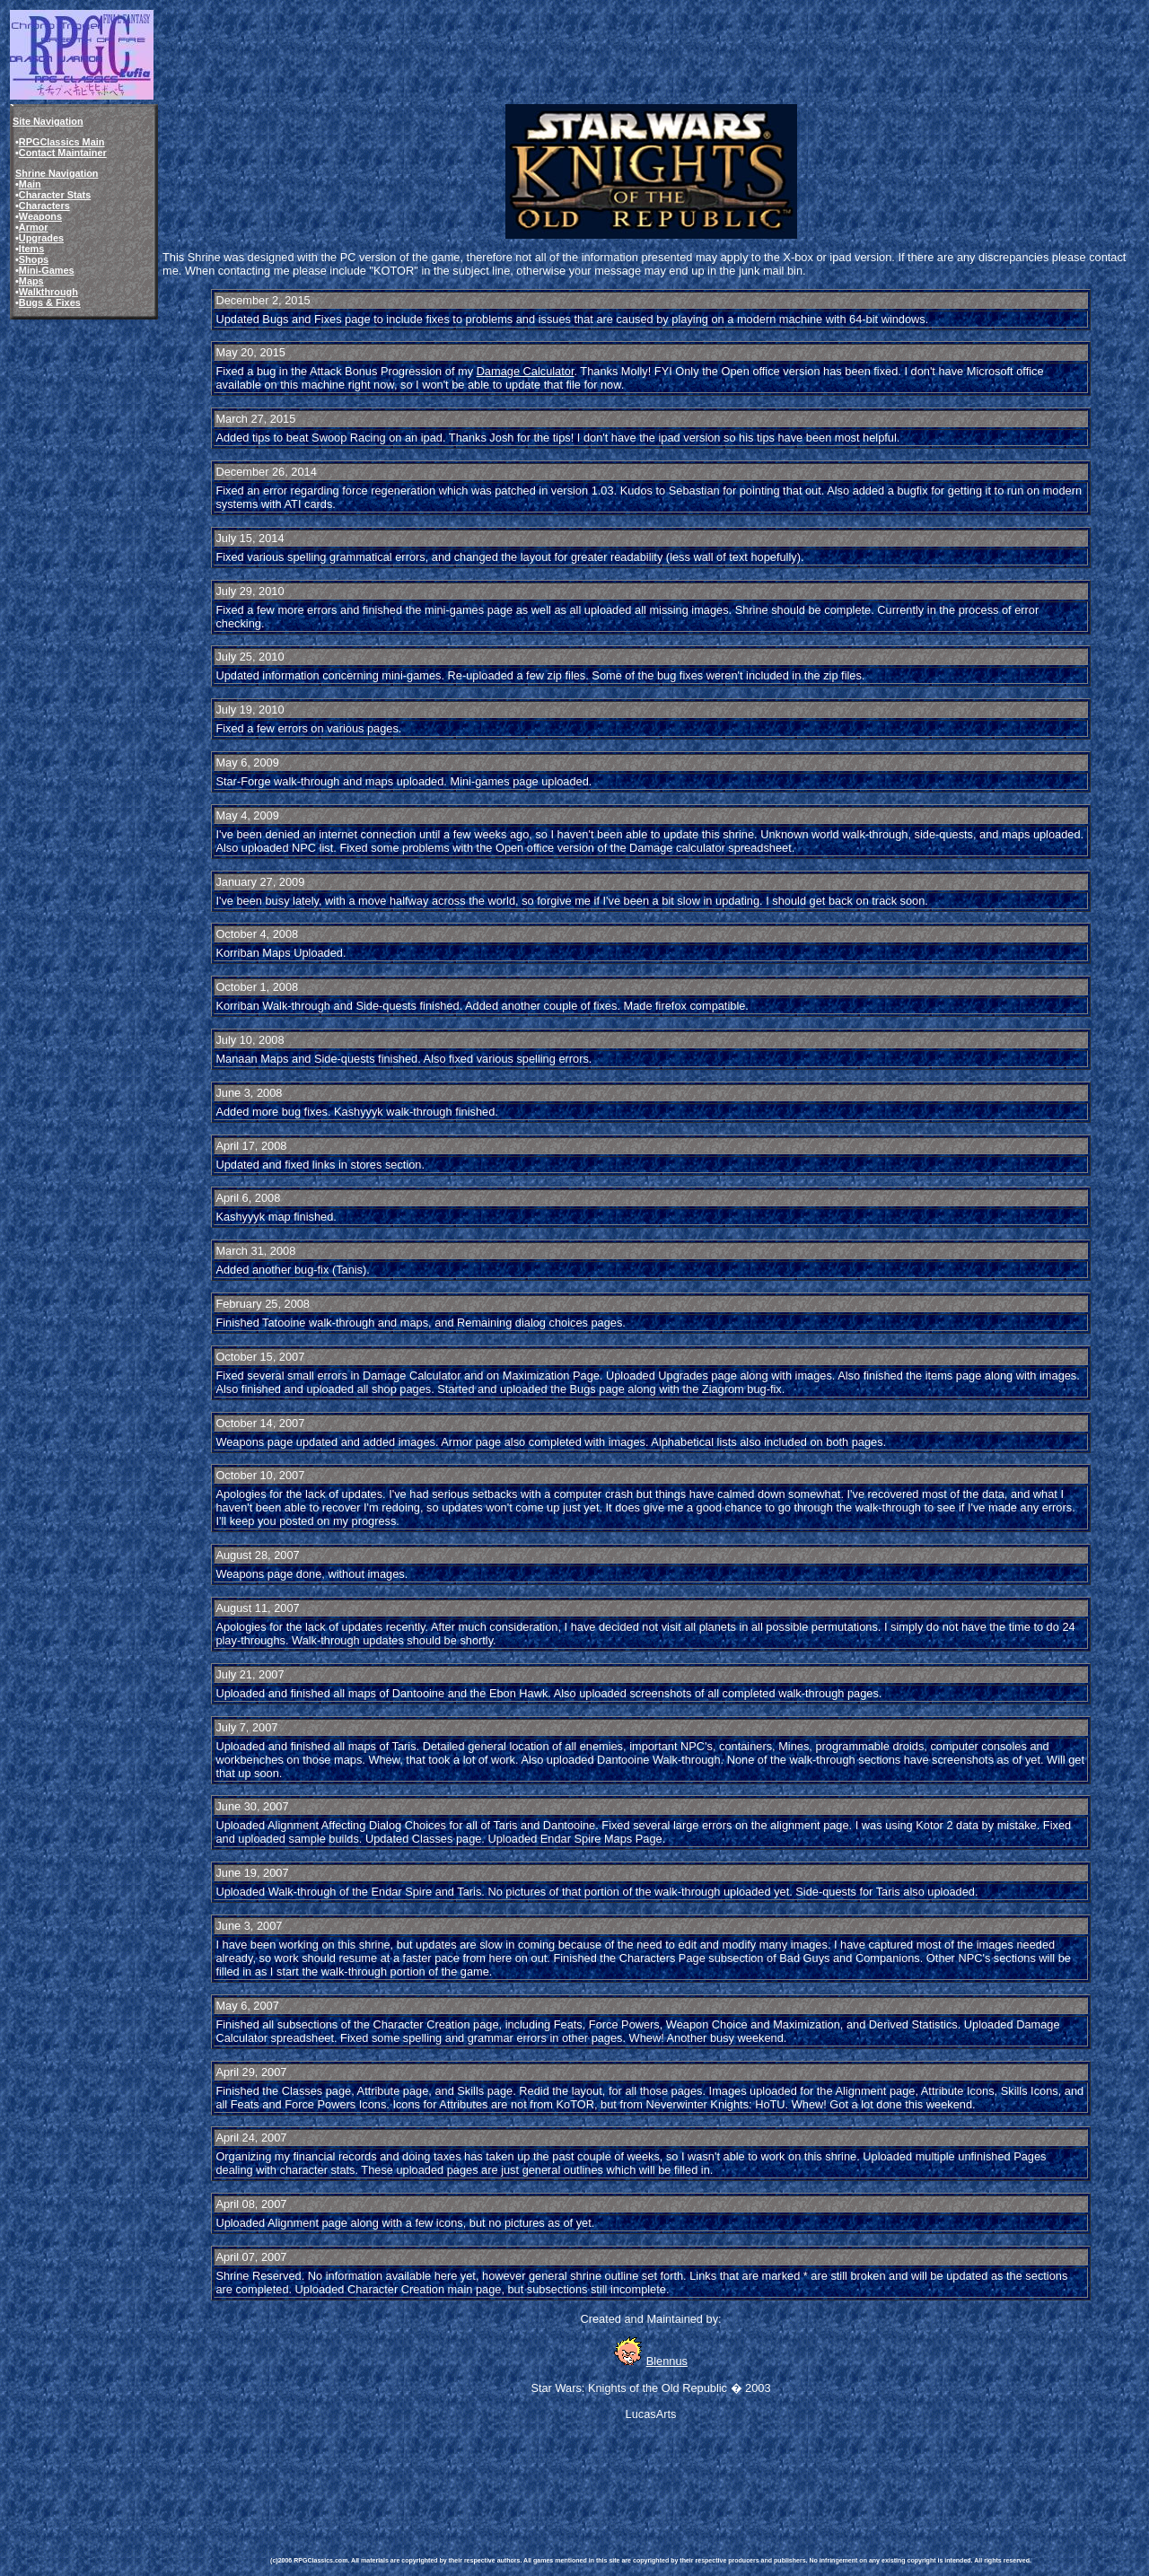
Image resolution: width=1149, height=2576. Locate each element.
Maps (31, 281)
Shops (33, 259)
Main (30, 184)
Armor (33, 227)
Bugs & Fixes (50, 302)
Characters (44, 205)
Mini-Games (47, 270)
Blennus (667, 2361)
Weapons (40, 216)
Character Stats (55, 194)
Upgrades (41, 237)
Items (31, 248)
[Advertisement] (597, 2475)
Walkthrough (48, 291)
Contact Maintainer (63, 152)
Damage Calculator (525, 371)
